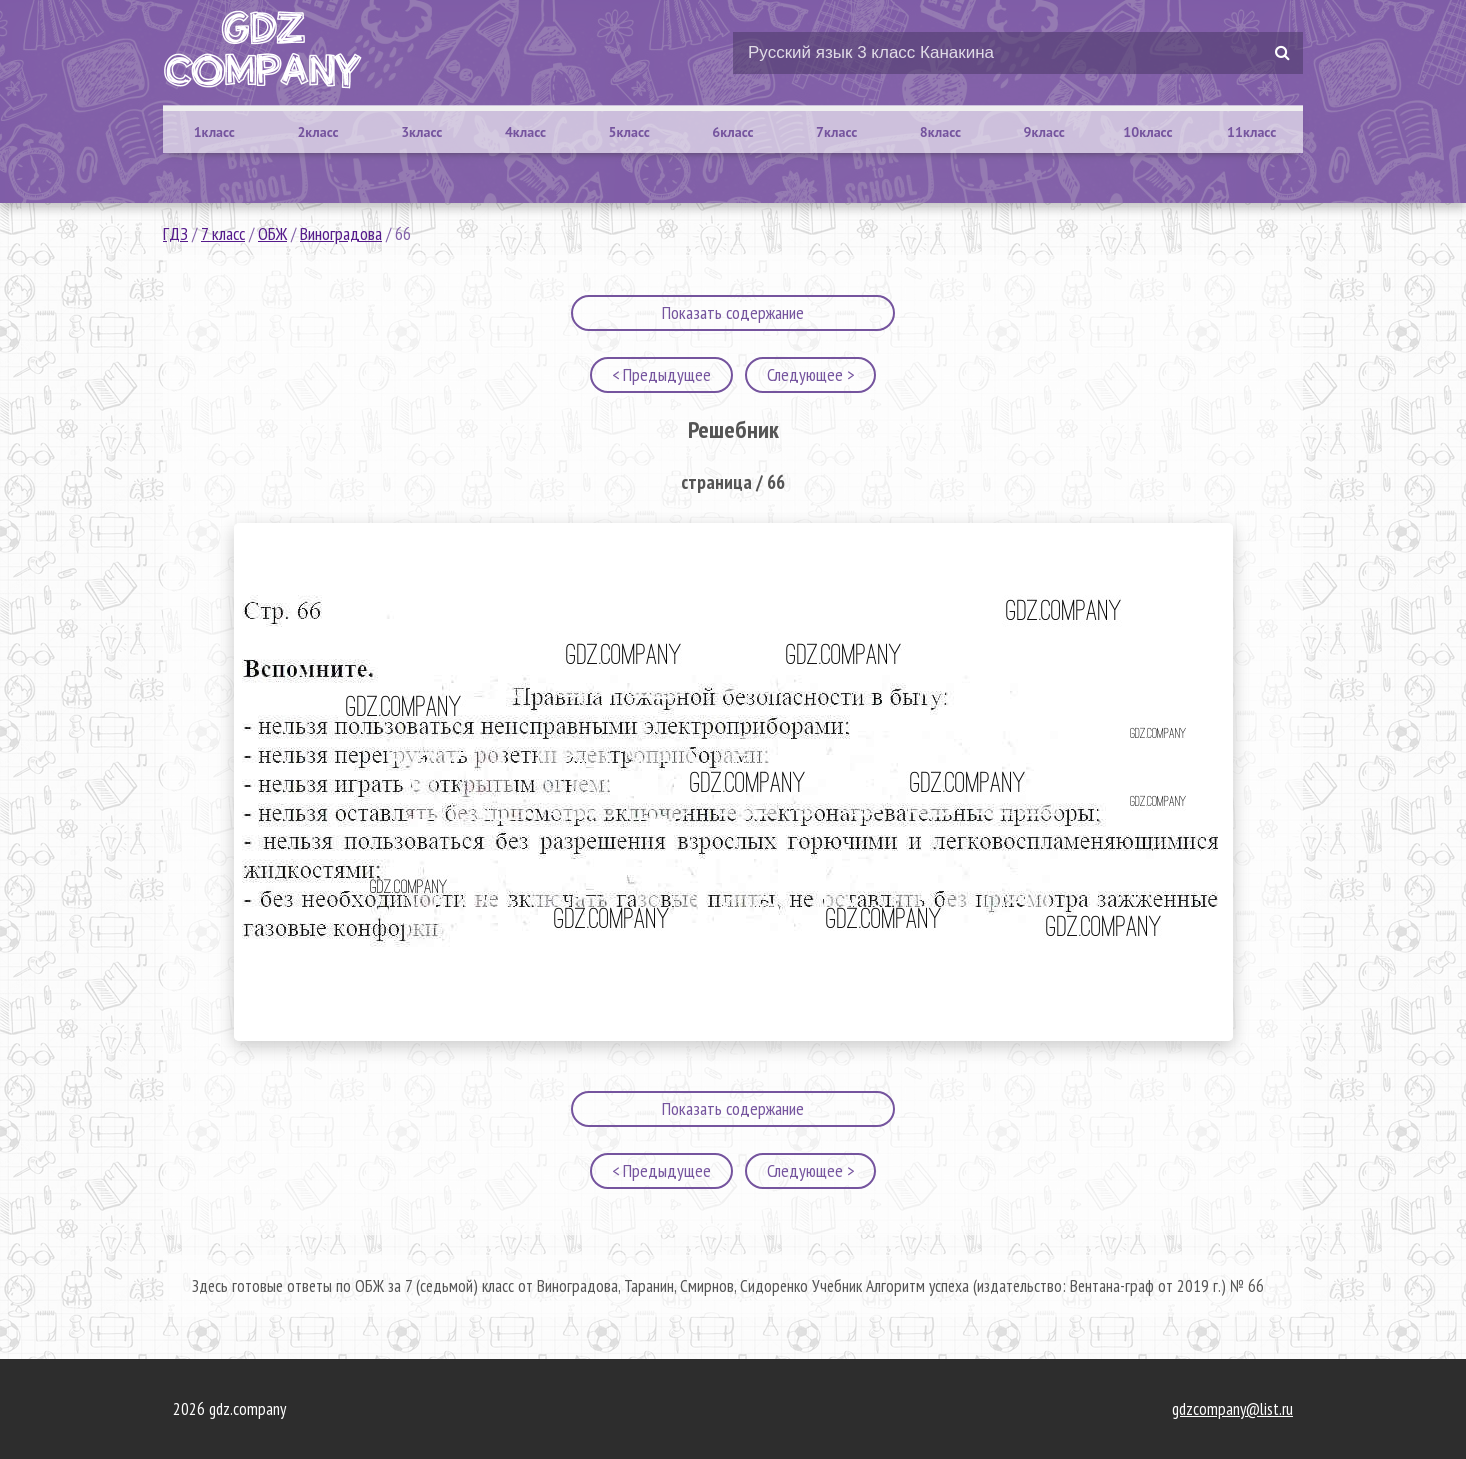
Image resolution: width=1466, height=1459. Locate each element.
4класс (525, 132)
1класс (214, 132)
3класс (421, 132)
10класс (1147, 132)
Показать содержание (733, 312)
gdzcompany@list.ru (1232, 1409)
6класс (732, 132)
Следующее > (810, 374)
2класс (317, 132)
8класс (940, 132)
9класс (1044, 132)
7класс (836, 132)
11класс (1251, 132)
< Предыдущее (661, 374)
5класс (629, 132)
